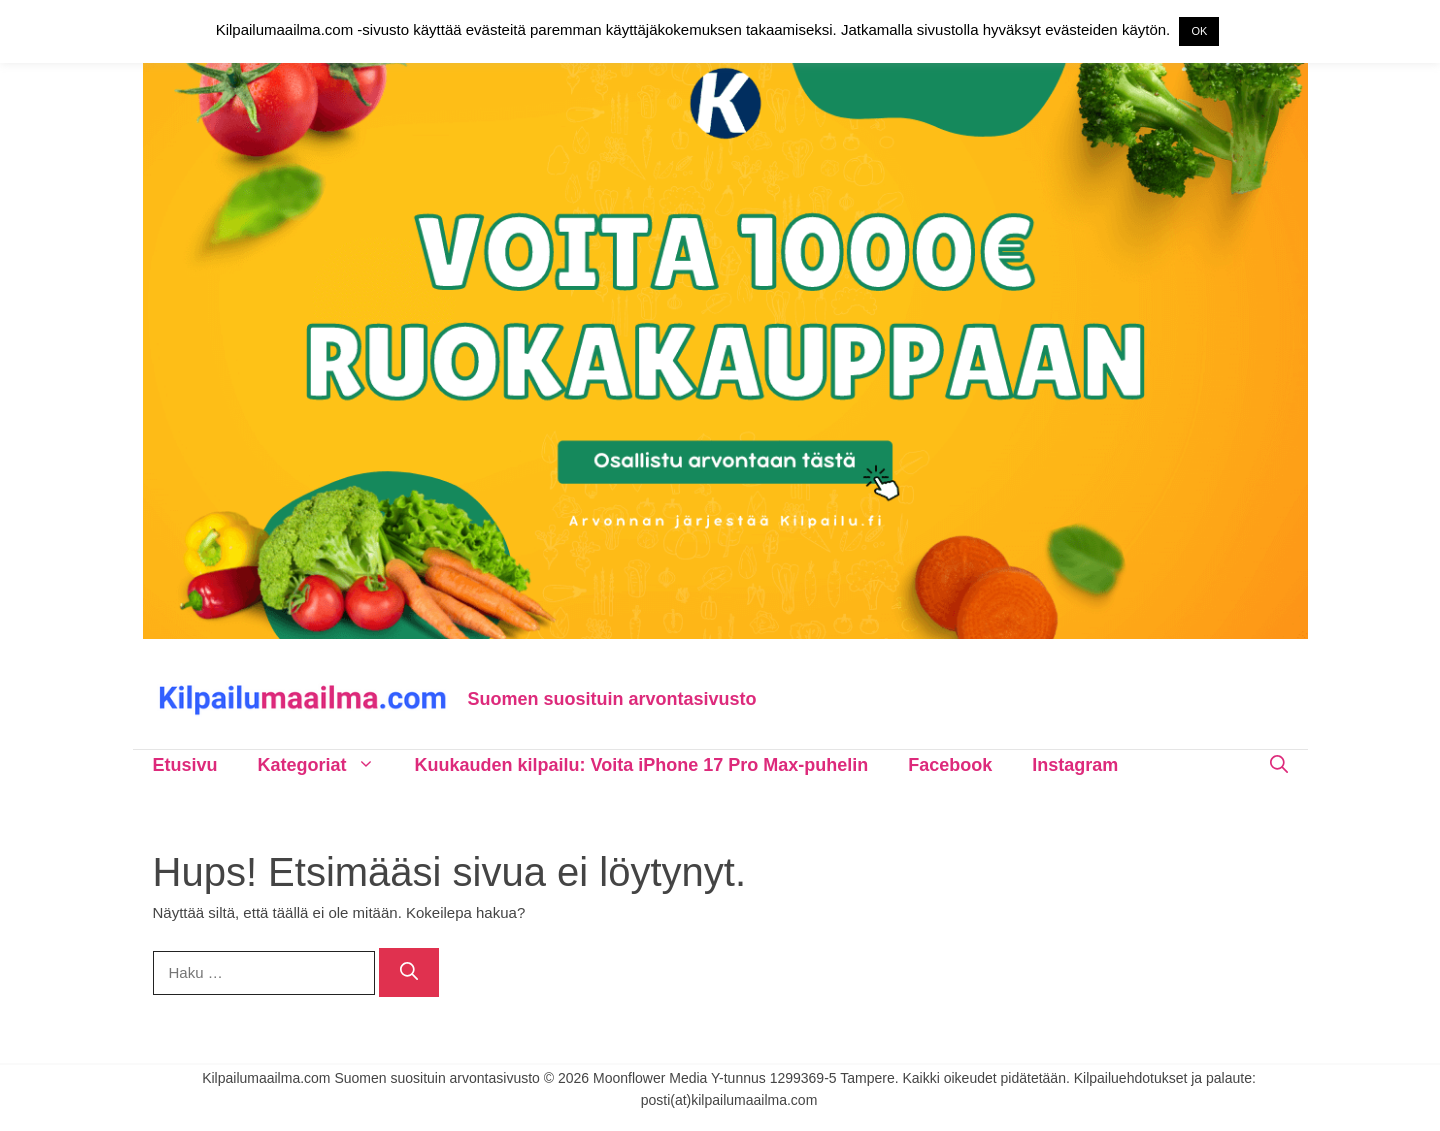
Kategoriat (326, 765)
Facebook (950, 765)
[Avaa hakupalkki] (1279, 765)
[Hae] (409, 972)
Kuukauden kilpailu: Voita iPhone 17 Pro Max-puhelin (642, 765)
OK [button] (1199, 31)
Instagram (1075, 765)
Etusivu (185, 765)
